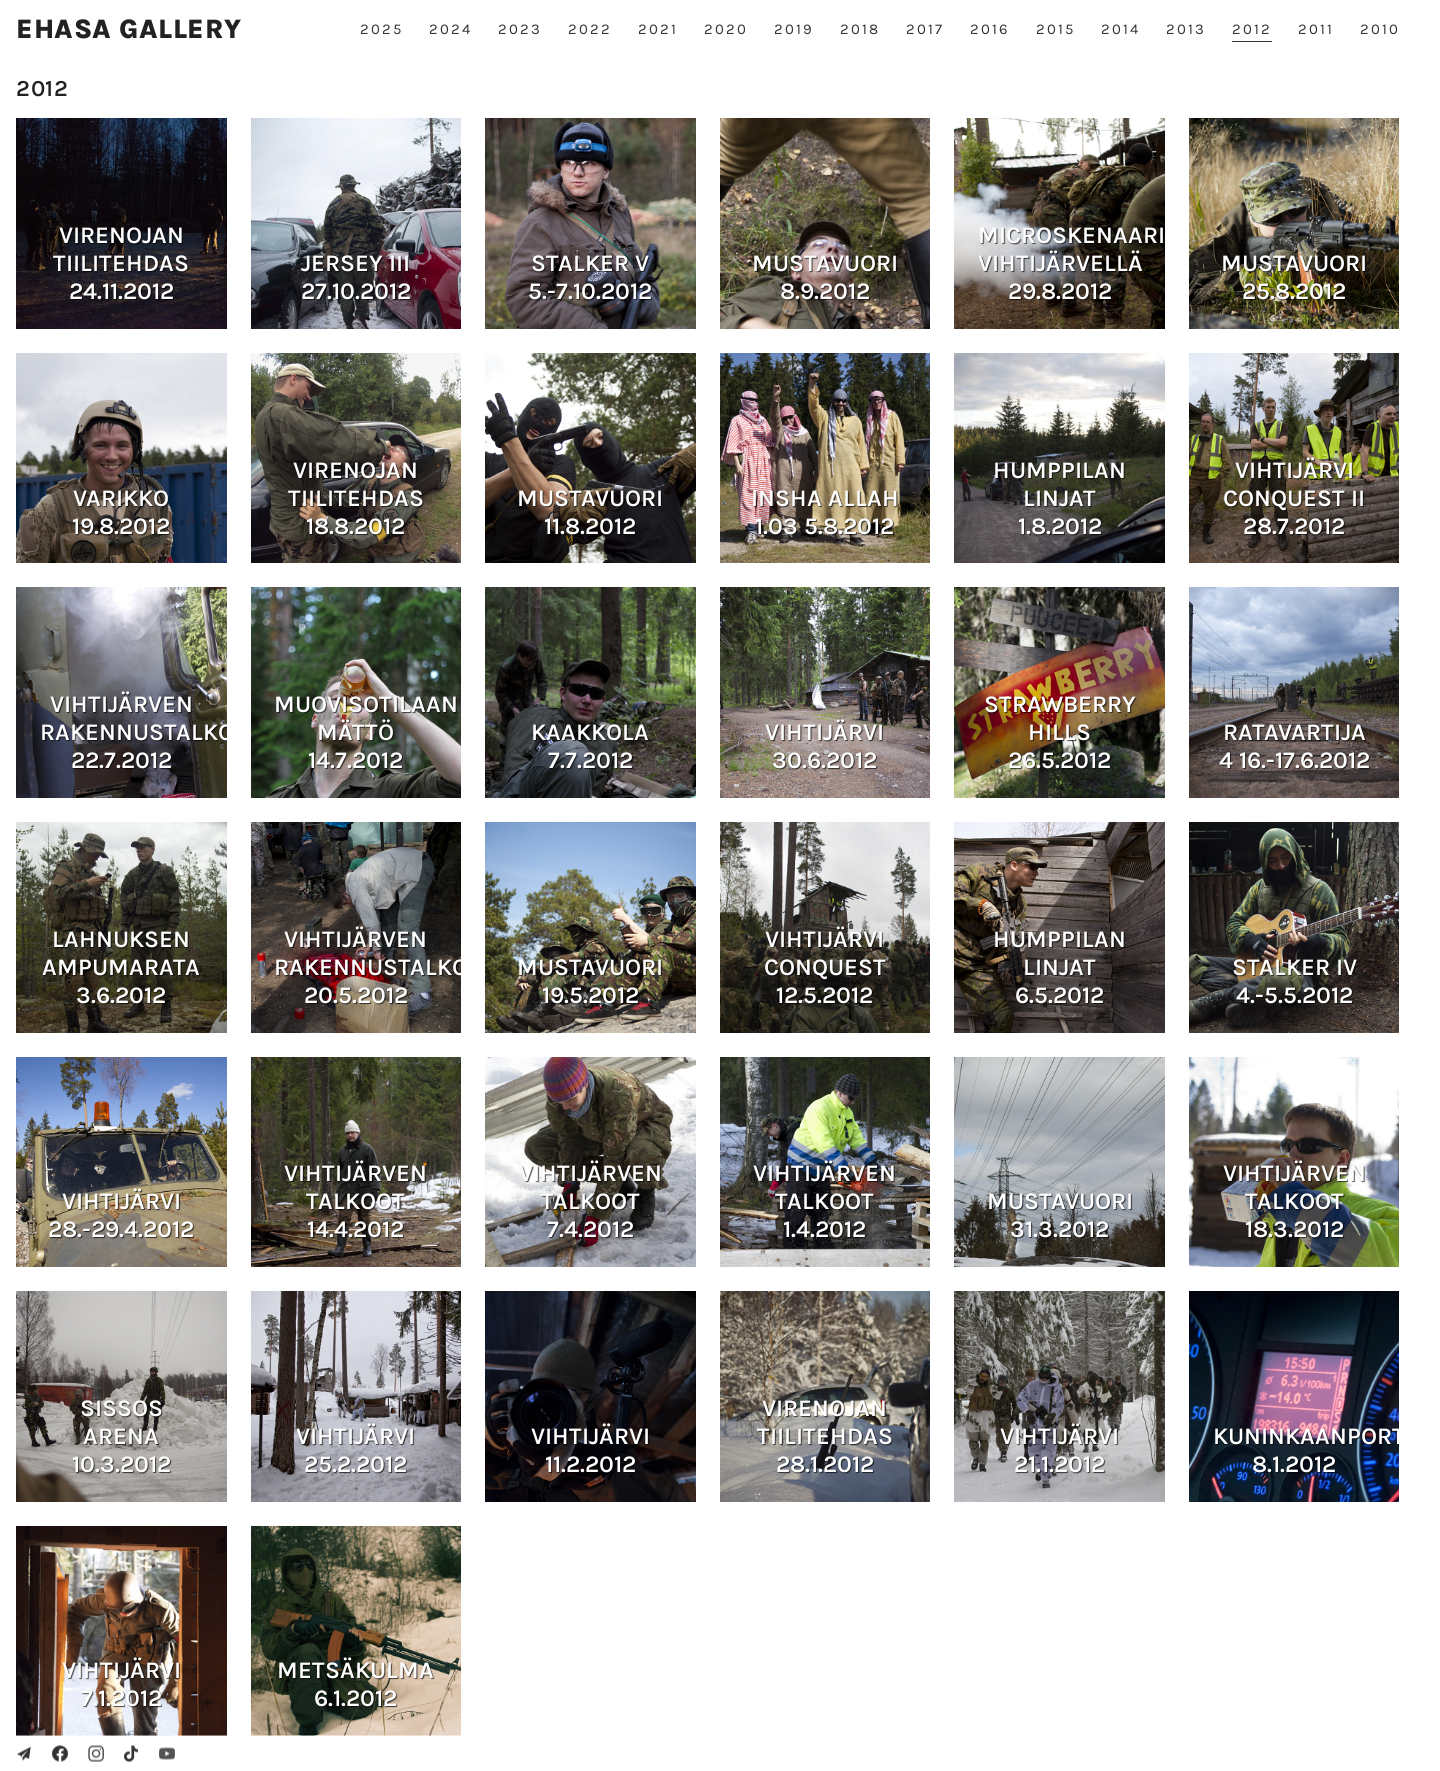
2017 (925, 29)
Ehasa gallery (128, 29)
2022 (590, 29)
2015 (1055, 29)
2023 (520, 29)
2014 (1120, 29)
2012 (1252, 29)
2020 (726, 29)
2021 (658, 29)
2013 (1186, 29)
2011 (1316, 29)
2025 (381, 29)
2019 (794, 29)
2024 (450, 29)
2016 (990, 29)
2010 (1380, 29)
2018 (860, 29)
